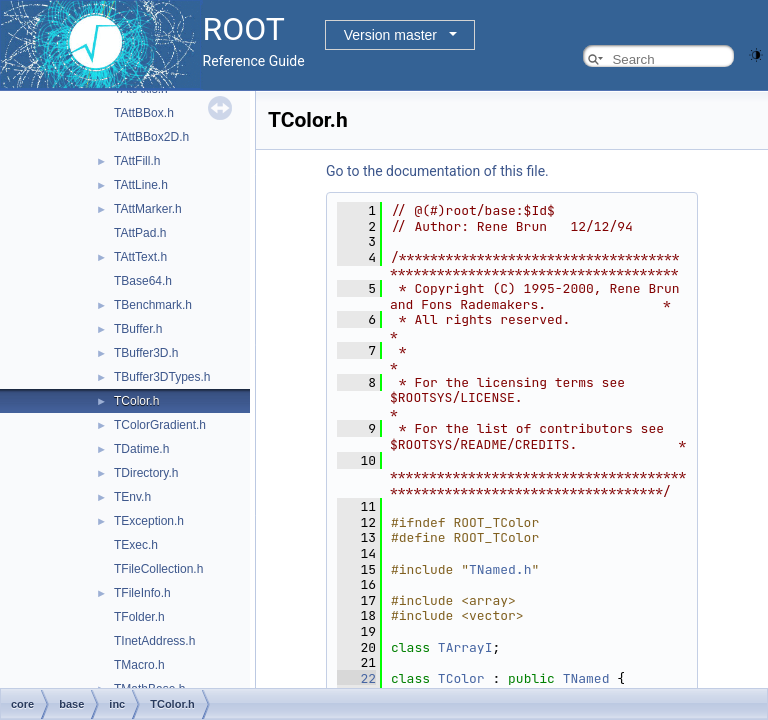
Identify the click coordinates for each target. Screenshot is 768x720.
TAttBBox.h (144, 113)
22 (356, 678)
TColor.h (136, 401)
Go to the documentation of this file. (437, 171)
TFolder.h (139, 617)
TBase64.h (143, 281)
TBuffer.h (138, 329)
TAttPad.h (140, 233)
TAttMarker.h (148, 209)
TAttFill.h (137, 161)
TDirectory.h (146, 473)
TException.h (149, 521)
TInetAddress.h (154, 641)
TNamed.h (500, 569)
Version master (390, 35)
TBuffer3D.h (146, 353)
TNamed (586, 678)
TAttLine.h (141, 185)
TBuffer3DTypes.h (162, 377)
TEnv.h (132, 497)
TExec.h (136, 545)
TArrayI (465, 647)
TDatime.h (141, 449)
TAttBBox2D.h (151, 137)
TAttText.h (140, 257)
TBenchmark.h (153, 305)
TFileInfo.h (142, 593)
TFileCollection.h (158, 569)
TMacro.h (139, 665)
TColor (461, 678)
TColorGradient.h (160, 425)
